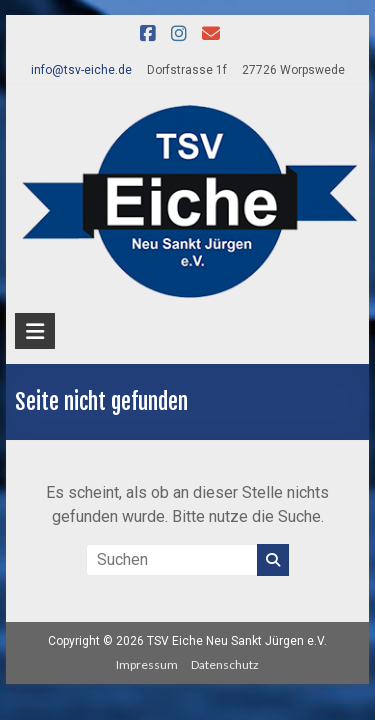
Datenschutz (225, 664)
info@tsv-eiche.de (81, 70)
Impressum (147, 664)
